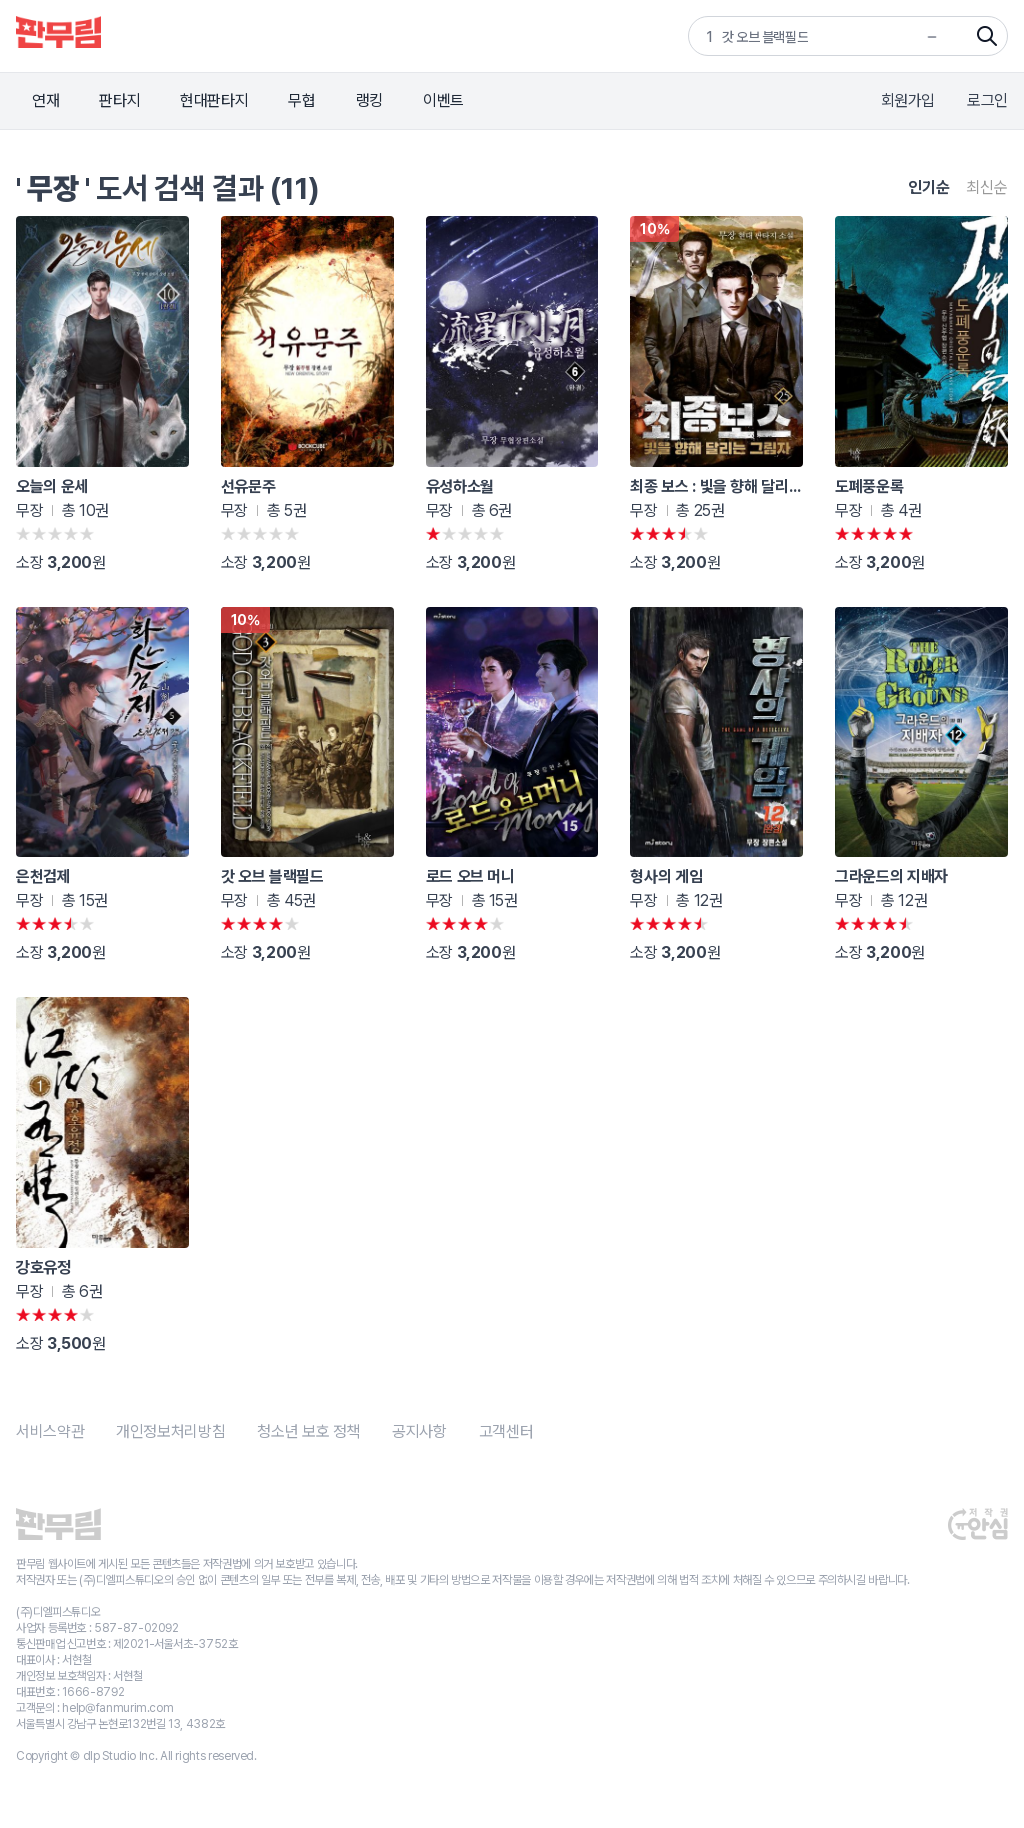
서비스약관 (50, 1431)
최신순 (987, 187)
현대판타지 (214, 100)
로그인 (987, 100)
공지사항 (419, 1431)
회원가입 (908, 100)
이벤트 (443, 100)
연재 (45, 100)
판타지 (119, 100)
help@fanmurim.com (117, 1708)
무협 (301, 100)
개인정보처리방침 (170, 1431)
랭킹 (369, 100)
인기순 (929, 187)
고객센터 (506, 1431)
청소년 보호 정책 (308, 1431)
